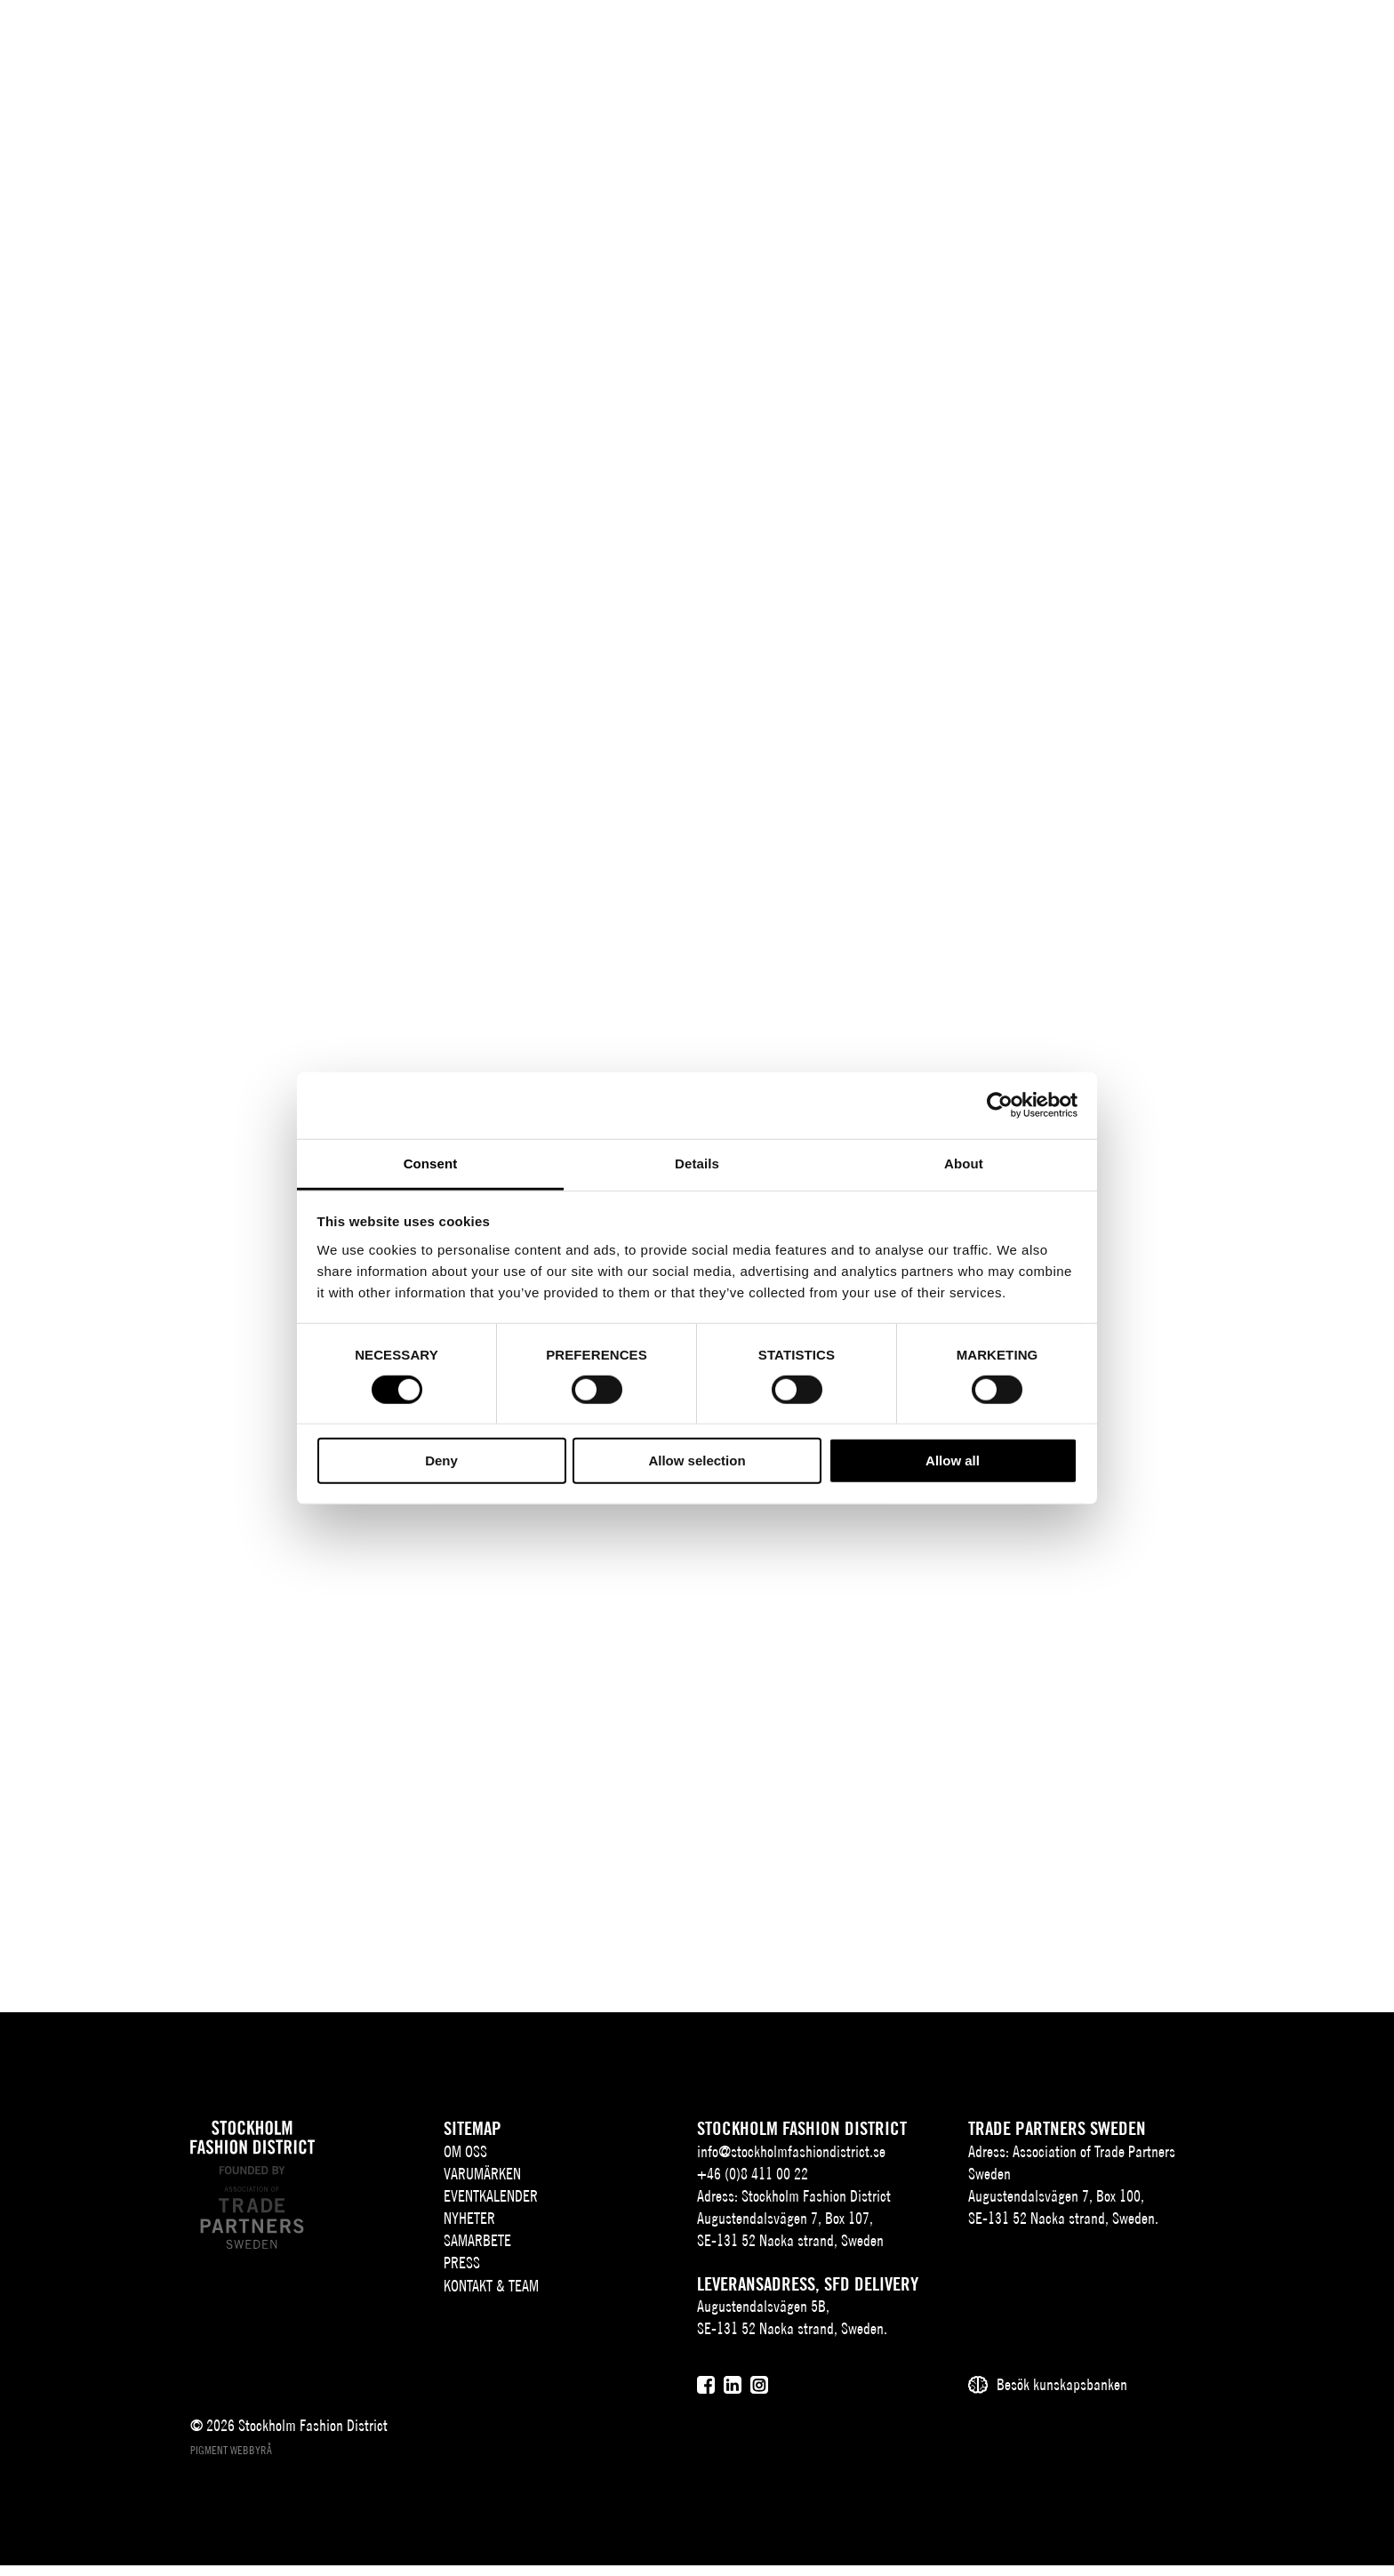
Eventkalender (621, 42)
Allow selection (696, 1460)
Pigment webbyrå (231, 2461)
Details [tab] (697, 1162)
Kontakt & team (1010, 42)
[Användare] (1347, 39)
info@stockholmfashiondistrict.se (791, 2162)
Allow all (952, 1460)
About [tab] (963, 1162)
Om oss (401, 42)
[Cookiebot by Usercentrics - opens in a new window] (1000, 1105)
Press (911, 42)
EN (1262, 42)
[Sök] (1303, 39)
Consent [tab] (431, 1162)
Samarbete (818, 42)
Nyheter (727, 42)
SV (1237, 42)
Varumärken (502, 42)
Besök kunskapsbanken (1062, 2396)
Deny (441, 1460)
